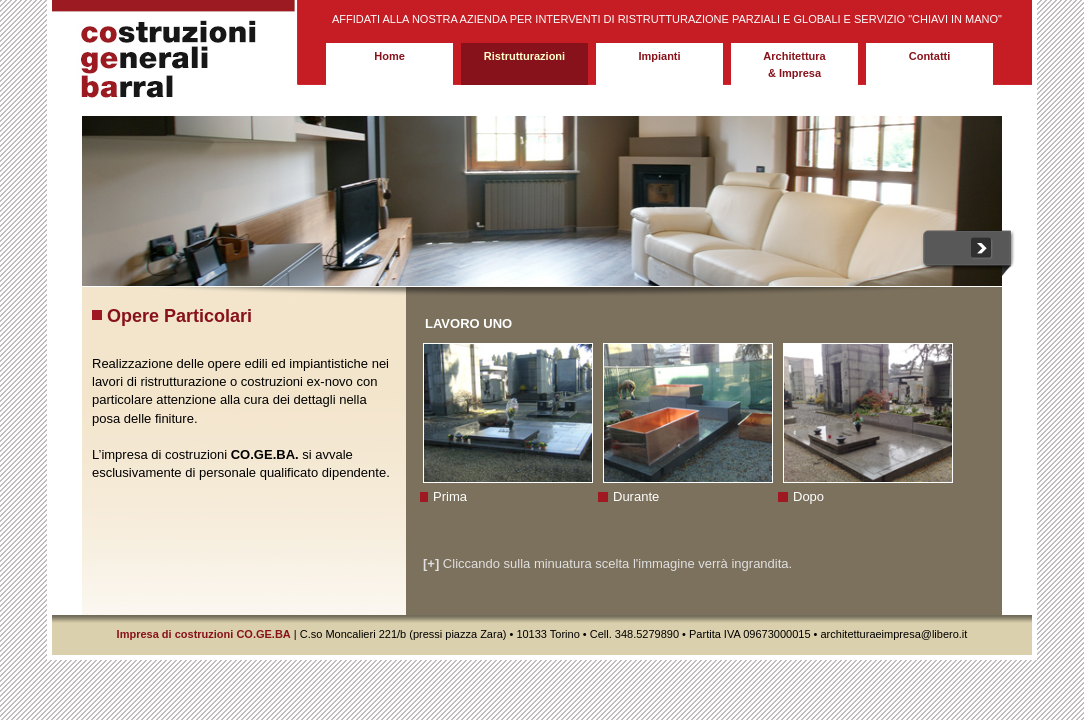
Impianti (659, 56)
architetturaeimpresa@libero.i (890, 634)
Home (389, 56)
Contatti (930, 56)
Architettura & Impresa (794, 64)
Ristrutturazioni (524, 56)
